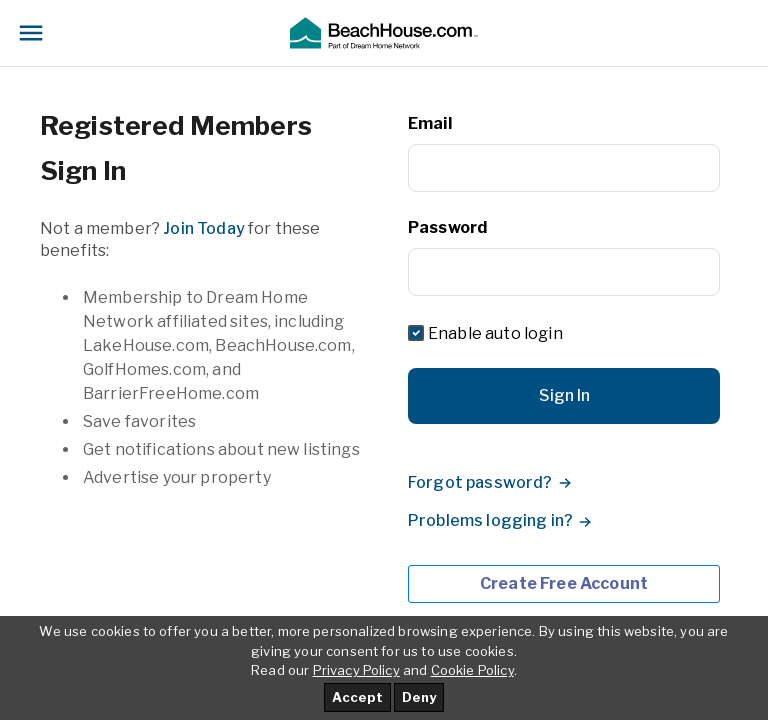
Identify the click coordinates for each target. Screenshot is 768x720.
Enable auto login (495, 333)
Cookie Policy (472, 670)
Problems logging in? (490, 520)
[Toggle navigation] (31, 33)
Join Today (204, 228)
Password (447, 227)
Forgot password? (480, 482)
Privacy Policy (356, 670)
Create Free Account (564, 583)
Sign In (564, 395)
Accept (357, 697)
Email (430, 123)
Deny (419, 697)
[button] (384, 33)
